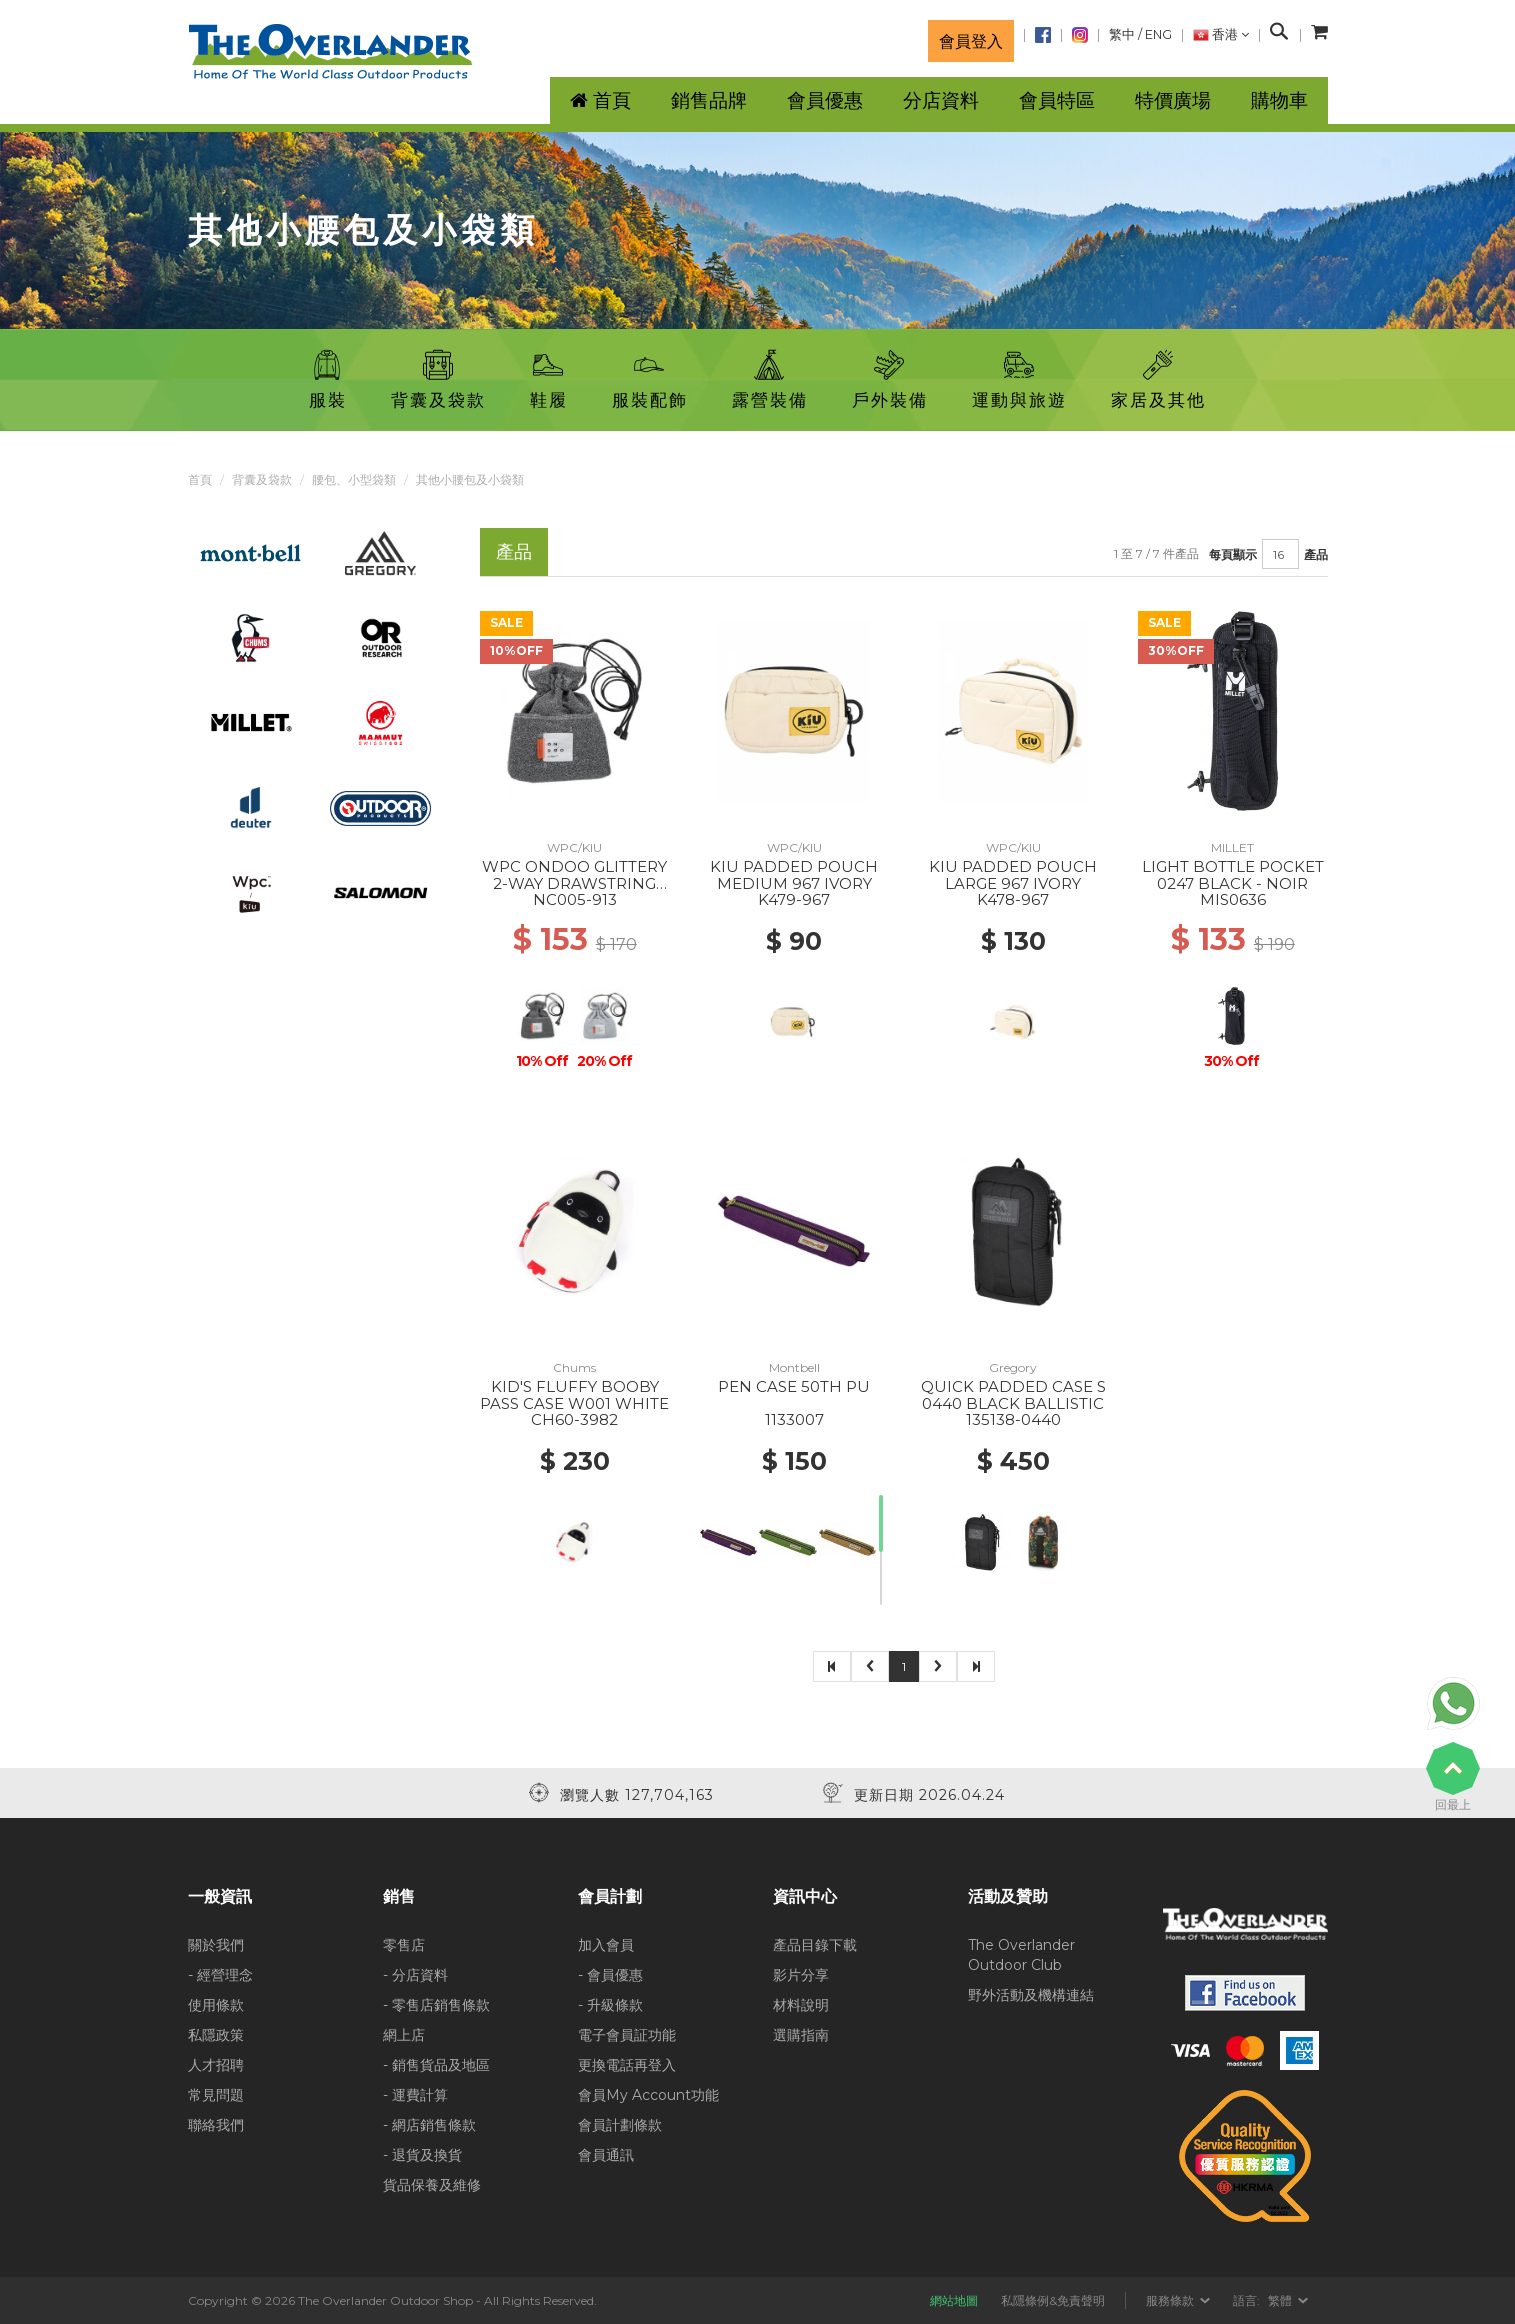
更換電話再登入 (627, 2065)
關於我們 (216, 1945)
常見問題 (216, 2095)
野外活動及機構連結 (1031, 1995)
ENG (1158, 34)
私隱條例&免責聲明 (1053, 2300)
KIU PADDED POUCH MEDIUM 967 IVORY (794, 875)
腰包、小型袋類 (354, 479)
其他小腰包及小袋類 (470, 479)
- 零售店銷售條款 (436, 2005)
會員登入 (971, 41)
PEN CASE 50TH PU (794, 1386)
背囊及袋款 (262, 479)
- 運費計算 (415, 2095)
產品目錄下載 (815, 1945)
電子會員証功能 (627, 2035)
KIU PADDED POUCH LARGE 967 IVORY (1013, 875)
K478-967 (1013, 899)
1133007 (794, 1419)
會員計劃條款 (620, 2125)
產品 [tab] (514, 551)
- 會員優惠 (610, 1975)
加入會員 (606, 1945)
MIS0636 (1233, 899)
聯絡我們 (216, 2125)
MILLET (1232, 847)
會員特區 (1057, 100)
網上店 (404, 2035)
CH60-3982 (574, 1419)
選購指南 (801, 2035)
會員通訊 (606, 2155)
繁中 (1122, 34)
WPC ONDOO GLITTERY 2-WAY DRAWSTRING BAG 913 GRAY (574, 883)
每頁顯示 (1233, 554)
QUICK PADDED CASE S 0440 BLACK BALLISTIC (1013, 1395)
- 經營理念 (220, 1975)
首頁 (200, 479)
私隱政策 (216, 2035)
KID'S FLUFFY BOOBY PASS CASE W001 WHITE (574, 1395)
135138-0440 (1013, 1419)
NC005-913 (575, 899)
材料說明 (801, 2005)
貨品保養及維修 (432, 2185)
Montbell (794, 1367)
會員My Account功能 (648, 2095)
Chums (574, 1367)
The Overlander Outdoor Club (1021, 1955)
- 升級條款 (610, 2005)
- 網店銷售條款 (429, 2125)
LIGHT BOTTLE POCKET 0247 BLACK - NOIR (1233, 875)
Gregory (1013, 1367)
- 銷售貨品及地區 (436, 2065)
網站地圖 (954, 2300)
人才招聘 (216, 2065)
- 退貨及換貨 (422, 2155)
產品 (1316, 554)
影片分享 (801, 1975)
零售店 (404, 1945)
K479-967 (794, 899)
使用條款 (216, 2005)
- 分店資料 (415, 1975)
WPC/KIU (574, 847)
